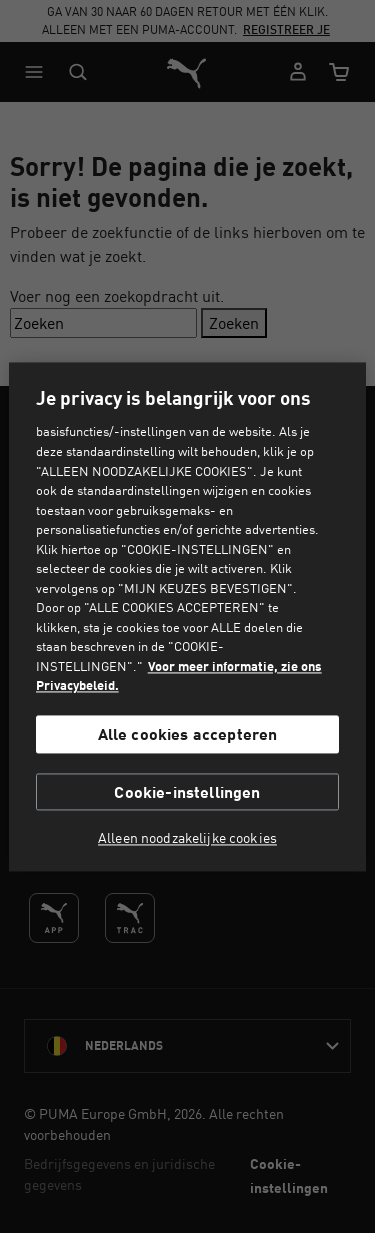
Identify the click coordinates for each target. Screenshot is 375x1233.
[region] (187, 616)
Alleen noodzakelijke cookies (187, 838)
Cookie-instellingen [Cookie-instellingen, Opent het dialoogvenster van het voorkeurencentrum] (187, 791)
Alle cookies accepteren (188, 734)
